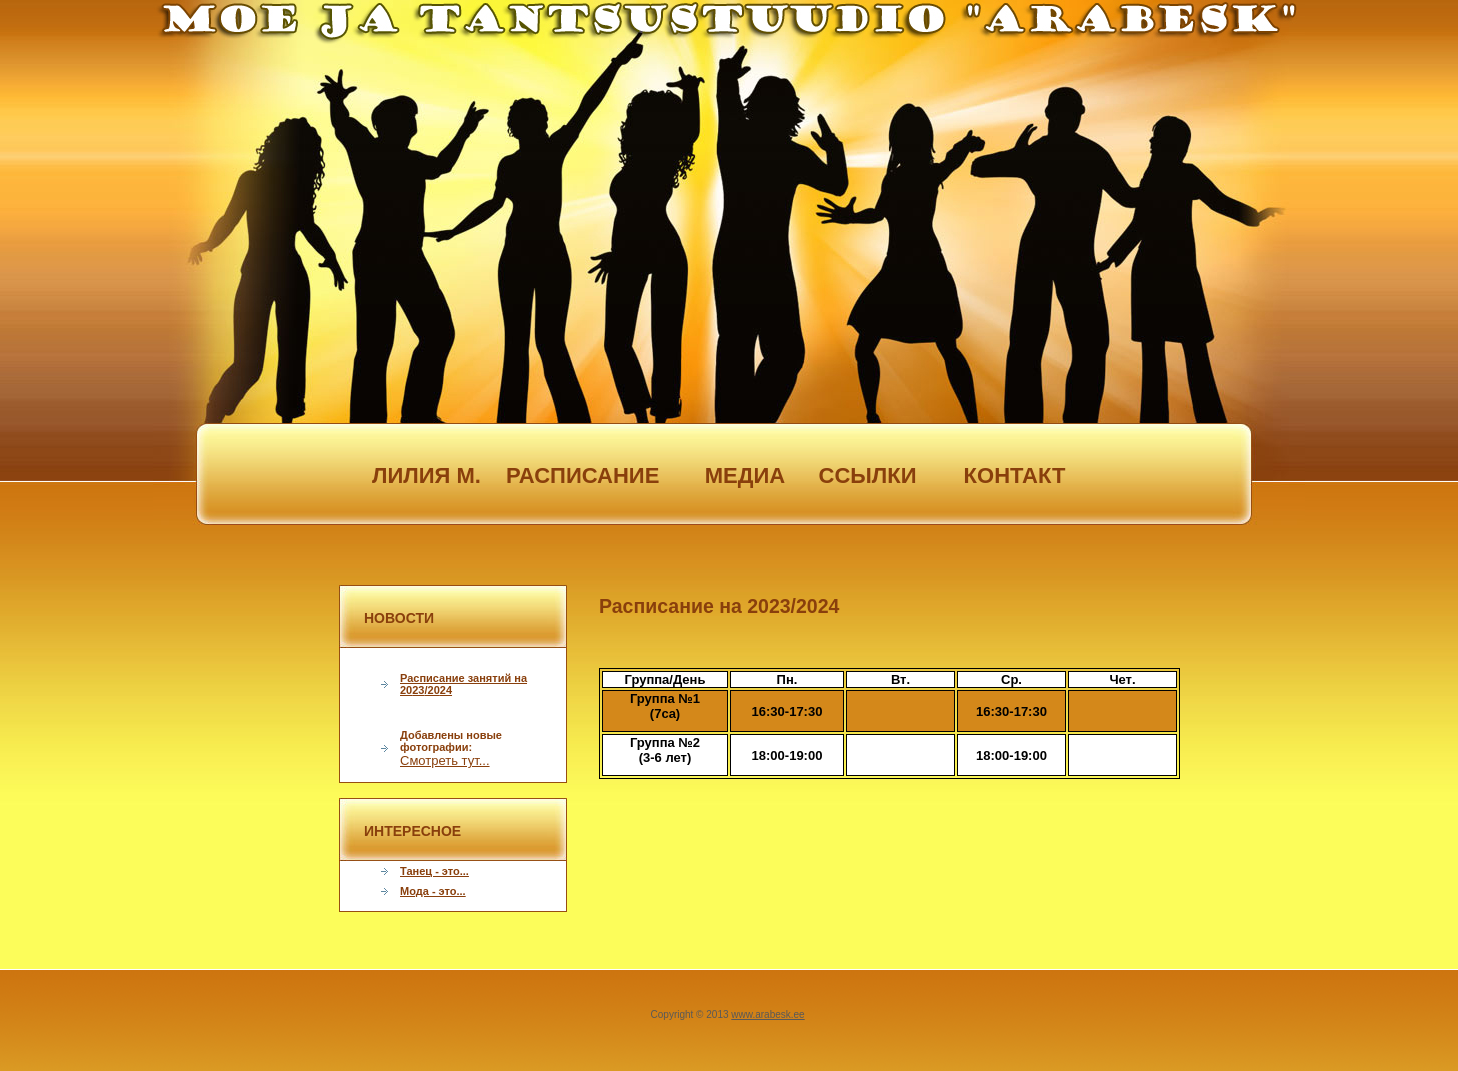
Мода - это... (433, 891)
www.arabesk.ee (767, 1014)
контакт (1015, 475)
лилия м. (426, 475)
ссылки (868, 475)
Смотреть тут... (445, 760)
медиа (720, 475)
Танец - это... (434, 871)
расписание (573, 475)
